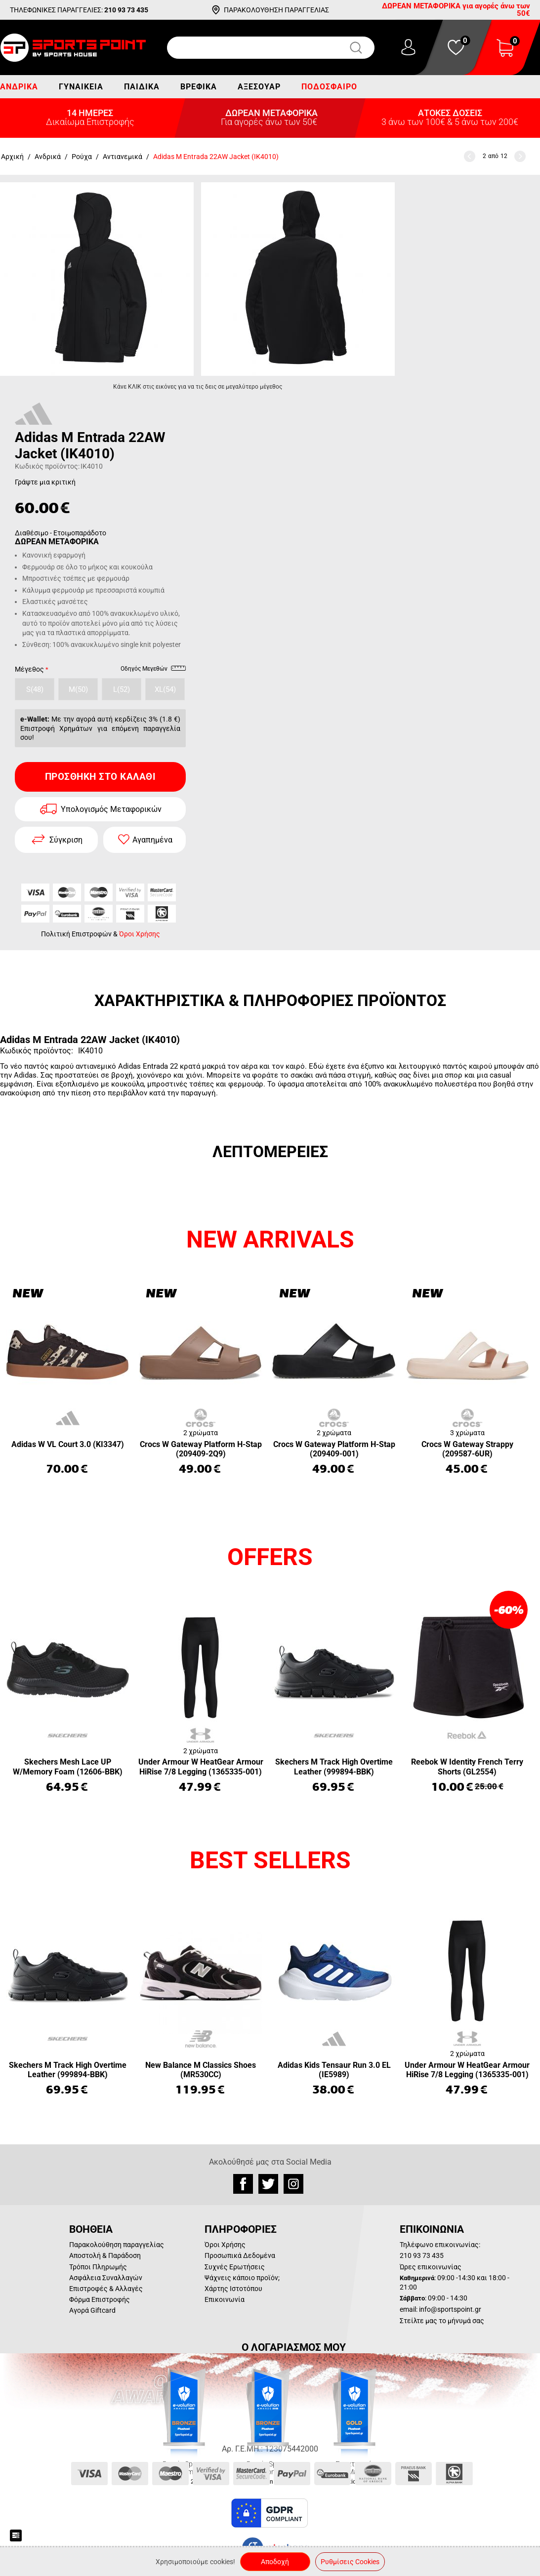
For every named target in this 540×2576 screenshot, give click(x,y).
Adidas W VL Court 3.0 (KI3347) (67, 1444)
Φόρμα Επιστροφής (99, 2299)
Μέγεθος (29, 669)
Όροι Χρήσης (139, 934)
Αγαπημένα (152, 840)
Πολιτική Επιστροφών (76, 934)
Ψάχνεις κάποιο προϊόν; (242, 2278)
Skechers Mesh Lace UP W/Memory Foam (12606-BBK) (68, 1766)
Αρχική (12, 157)
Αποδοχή (275, 2562)
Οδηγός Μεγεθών (153, 670)
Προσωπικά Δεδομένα (240, 2255)
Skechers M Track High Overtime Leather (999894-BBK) (334, 1766)
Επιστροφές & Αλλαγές (106, 2289)
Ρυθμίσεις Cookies (350, 2562)
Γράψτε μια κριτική (45, 482)
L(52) (121, 689)
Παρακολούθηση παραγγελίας (116, 2245)
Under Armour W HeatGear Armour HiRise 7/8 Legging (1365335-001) (200, 1766)
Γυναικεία (81, 86)
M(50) (78, 689)
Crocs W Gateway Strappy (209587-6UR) (467, 1449)
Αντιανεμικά (122, 157)
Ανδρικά (19, 86)
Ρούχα (82, 157)
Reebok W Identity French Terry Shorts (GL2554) (467, 1766)
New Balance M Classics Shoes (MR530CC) (200, 2069)
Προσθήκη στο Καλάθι (100, 776)
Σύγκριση (66, 840)
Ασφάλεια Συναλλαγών (105, 2278)
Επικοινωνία (225, 2299)
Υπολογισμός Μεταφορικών (111, 809)
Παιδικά (142, 86)
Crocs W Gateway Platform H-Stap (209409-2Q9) (201, 1449)
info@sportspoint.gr (450, 2309)
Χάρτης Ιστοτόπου (233, 2289)
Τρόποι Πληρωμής (98, 2267)
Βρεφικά (198, 86)
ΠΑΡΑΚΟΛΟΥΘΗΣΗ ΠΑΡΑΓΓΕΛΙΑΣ (276, 10)
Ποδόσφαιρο (329, 86)
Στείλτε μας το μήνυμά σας (442, 2321)
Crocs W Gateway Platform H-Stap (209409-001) (334, 1449)
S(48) (34, 689)
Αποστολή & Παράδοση (105, 2255)
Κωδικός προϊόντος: (47, 466)
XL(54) (165, 689)
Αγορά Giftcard (92, 2310)
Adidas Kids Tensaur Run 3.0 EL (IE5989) (334, 2069)
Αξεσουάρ (259, 86)
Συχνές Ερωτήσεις (235, 2267)
